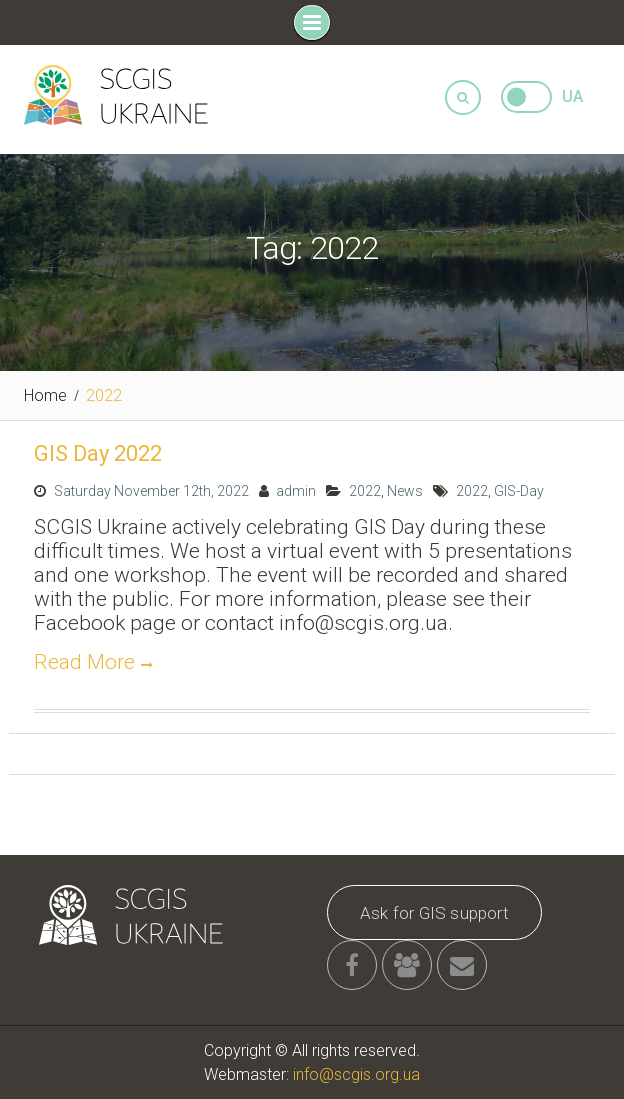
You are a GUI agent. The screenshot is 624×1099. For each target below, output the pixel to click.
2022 (365, 491)
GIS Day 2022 (98, 453)
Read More (84, 662)
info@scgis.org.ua (356, 1074)
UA (572, 96)
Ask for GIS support (434, 913)
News (405, 491)
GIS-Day (519, 491)
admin (296, 491)
